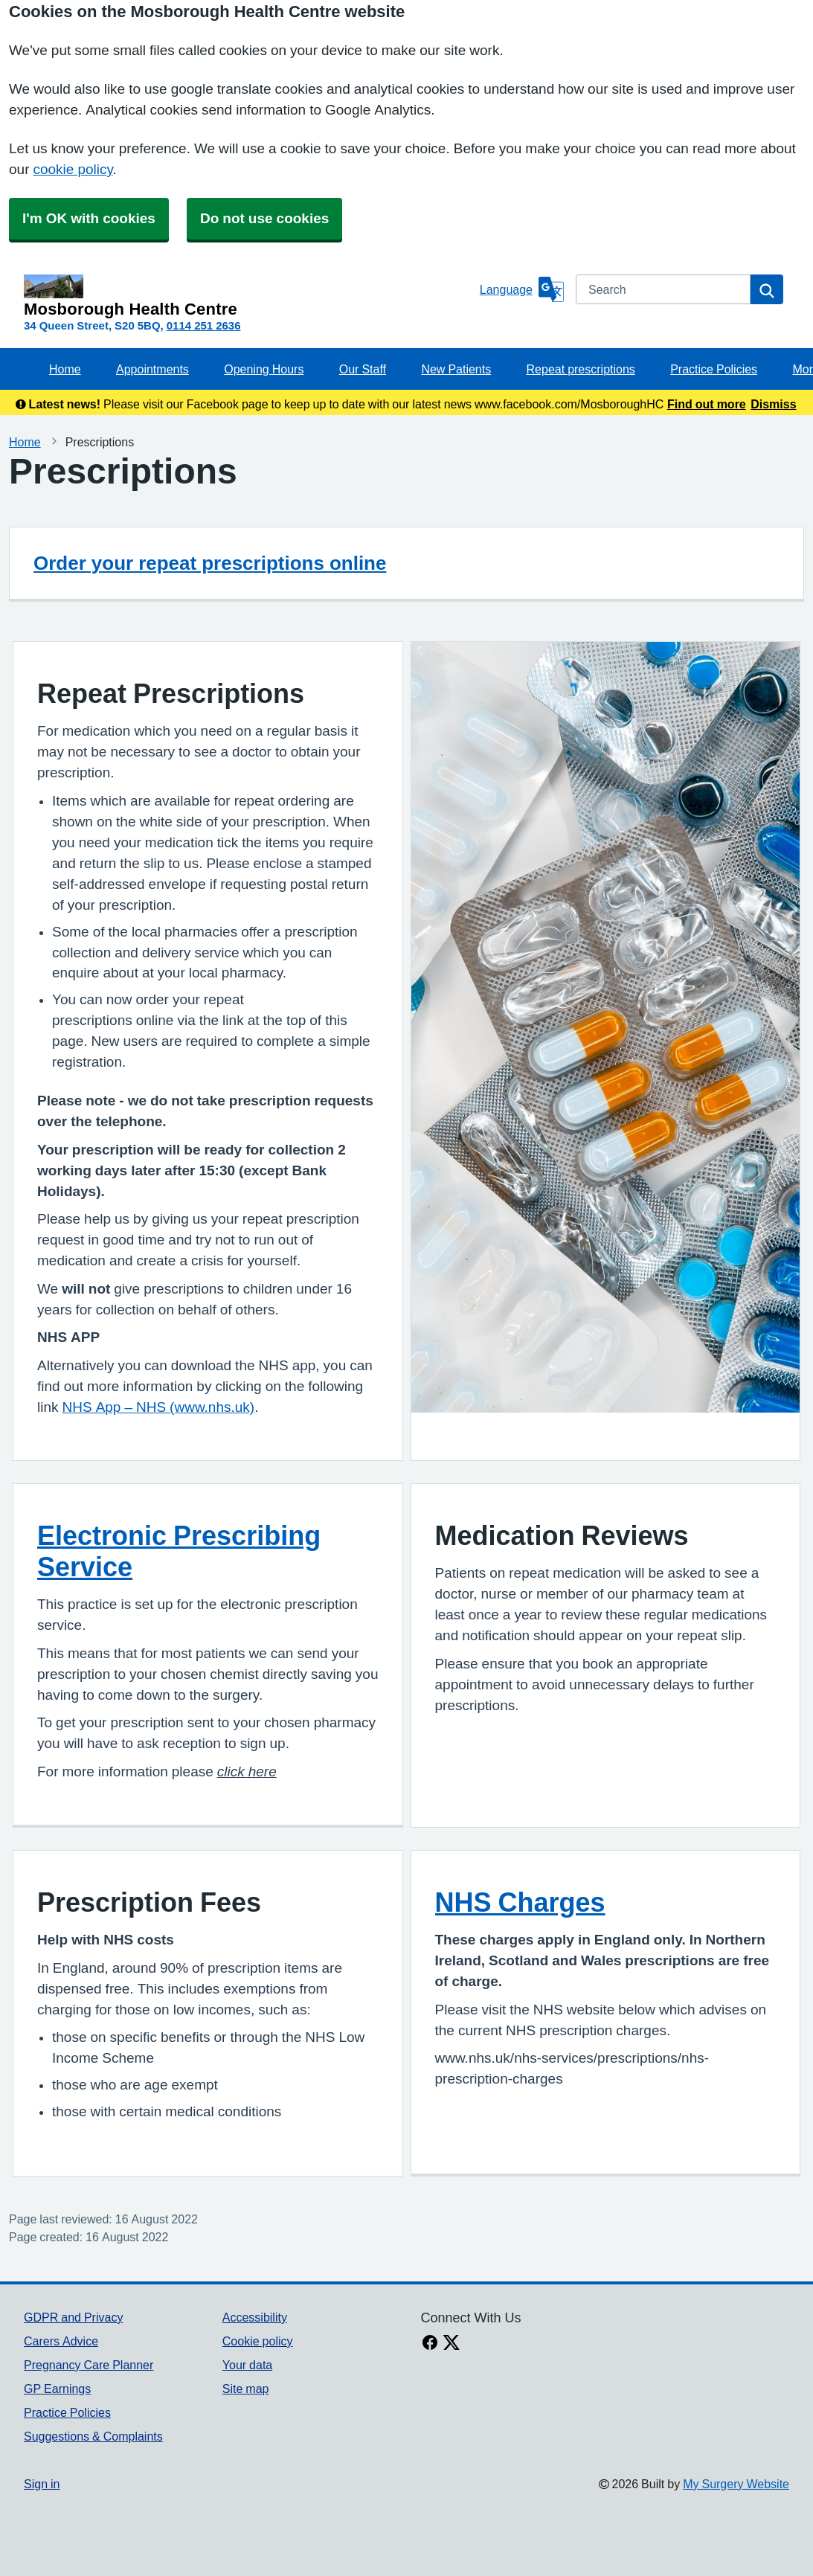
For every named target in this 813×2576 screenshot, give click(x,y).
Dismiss (773, 404)
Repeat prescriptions (581, 369)
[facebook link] (430, 2344)
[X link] (451, 2344)
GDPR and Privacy (73, 2317)
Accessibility (254, 2317)
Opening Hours (263, 369)
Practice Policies (713, 369)
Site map (245, 2388)
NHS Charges (520, 1902)
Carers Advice (61, 2341)
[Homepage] (249, 296)
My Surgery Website (736, 2484)
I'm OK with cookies (88, 218)
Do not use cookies (264, 218)
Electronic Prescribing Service (179, 1551)
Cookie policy (257, 2341)
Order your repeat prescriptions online (209, 563)
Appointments (152, 369)
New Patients (456, 369)
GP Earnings (57, 2388)
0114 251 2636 (204, 325)
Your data (247, 2365)
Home (65, 369)
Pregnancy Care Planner (88, 2365)
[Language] (522, 289)
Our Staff (362, 369)
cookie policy (72, 169)
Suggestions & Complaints (93, 2436)
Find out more (706, 404)
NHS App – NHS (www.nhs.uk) (158, 1407)
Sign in (42, 2484)
